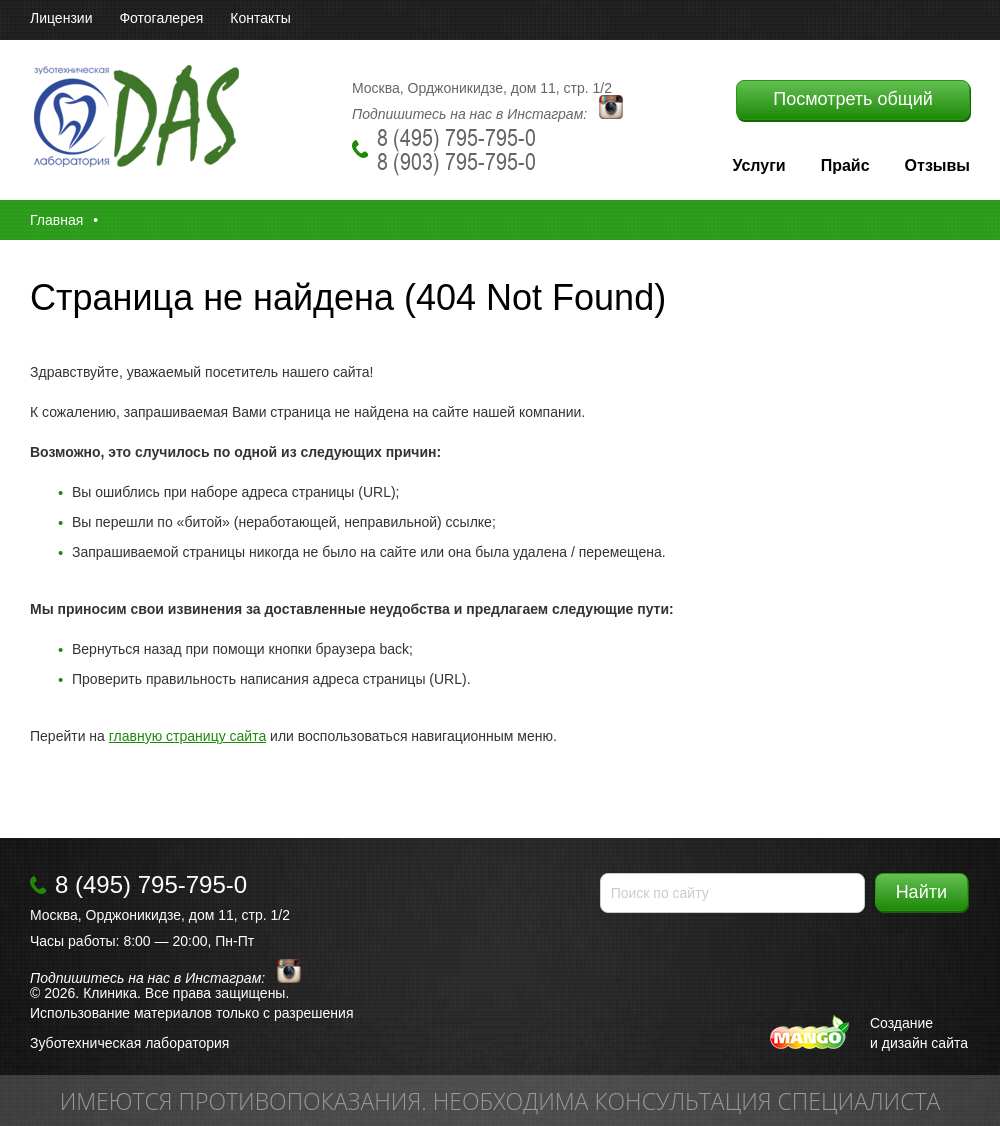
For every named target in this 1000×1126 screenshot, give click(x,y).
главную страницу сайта (187, 736)
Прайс (845, 165)
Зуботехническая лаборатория (129, 1043)
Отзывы (937, 165)
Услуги (758, 165)
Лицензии (61, 18)
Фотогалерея (161, 18)
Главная (56, 220)
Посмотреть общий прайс (852, 104)
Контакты (260, 18)
